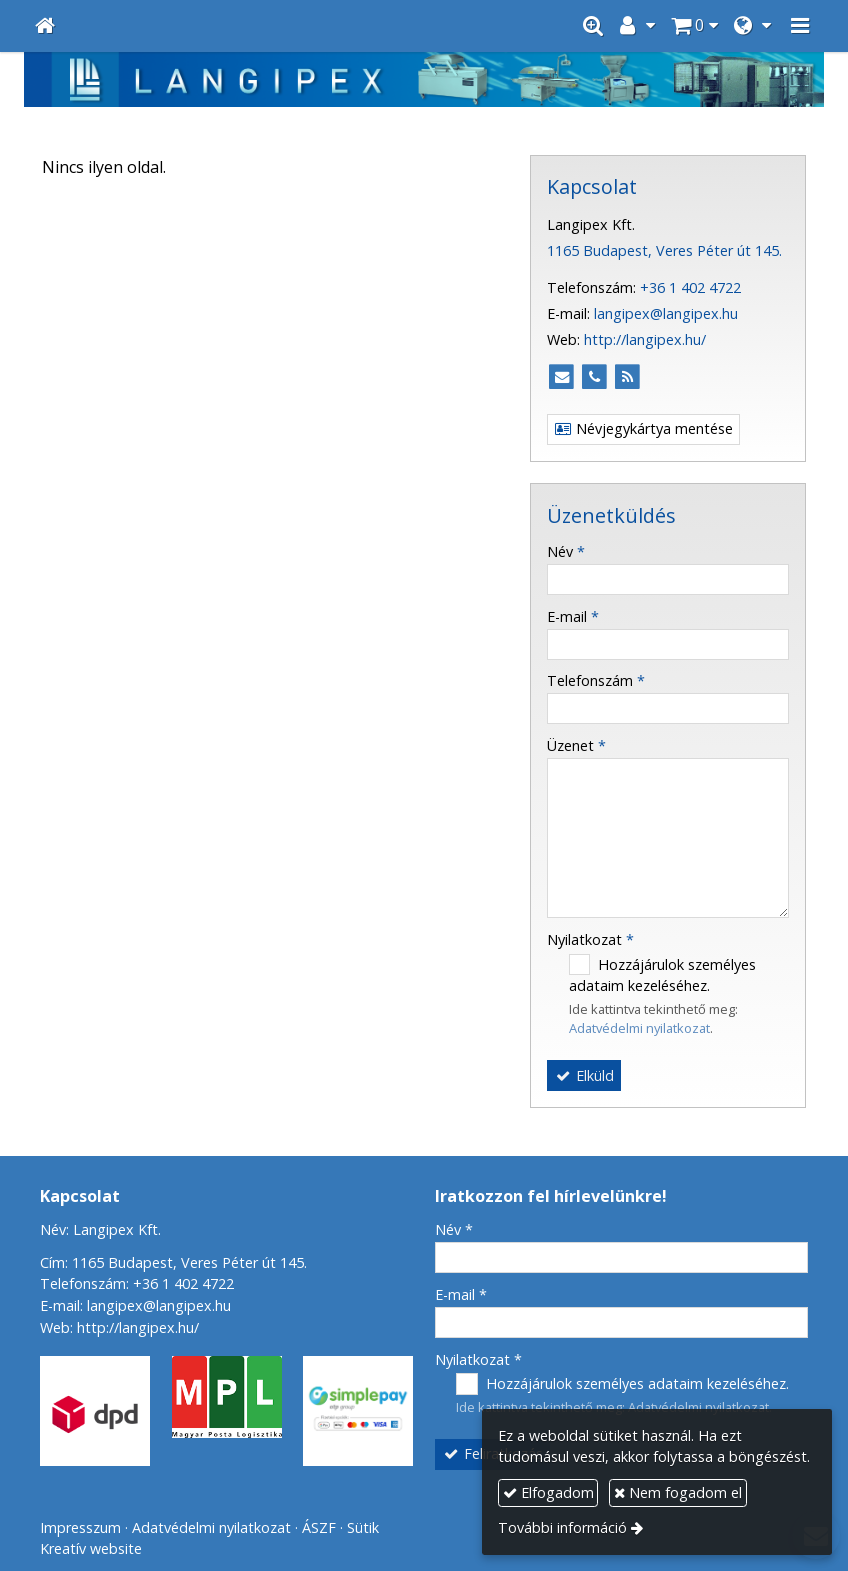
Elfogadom (548, 1492)
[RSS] (627, 377)
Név (566, 551)
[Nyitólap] (45, 26)
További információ (562, 1527)
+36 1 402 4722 (690, 287)
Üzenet (576, 745)
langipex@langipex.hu (666, 313)
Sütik (363, 1527)
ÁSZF (319, 1527)
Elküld (584, 1075)
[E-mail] (561, 377)
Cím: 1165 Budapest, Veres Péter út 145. (173, 1262)
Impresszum (80, 1527)
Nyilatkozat (590, 939)
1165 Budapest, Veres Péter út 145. (664, 250)
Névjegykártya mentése (644, 428)
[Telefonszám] (594, 377)
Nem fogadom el (678, 1492)
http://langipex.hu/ (645, 339)
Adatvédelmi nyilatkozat (639, 1028)
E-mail (573, 616)
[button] (800, 26)
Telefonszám (596, 680)
